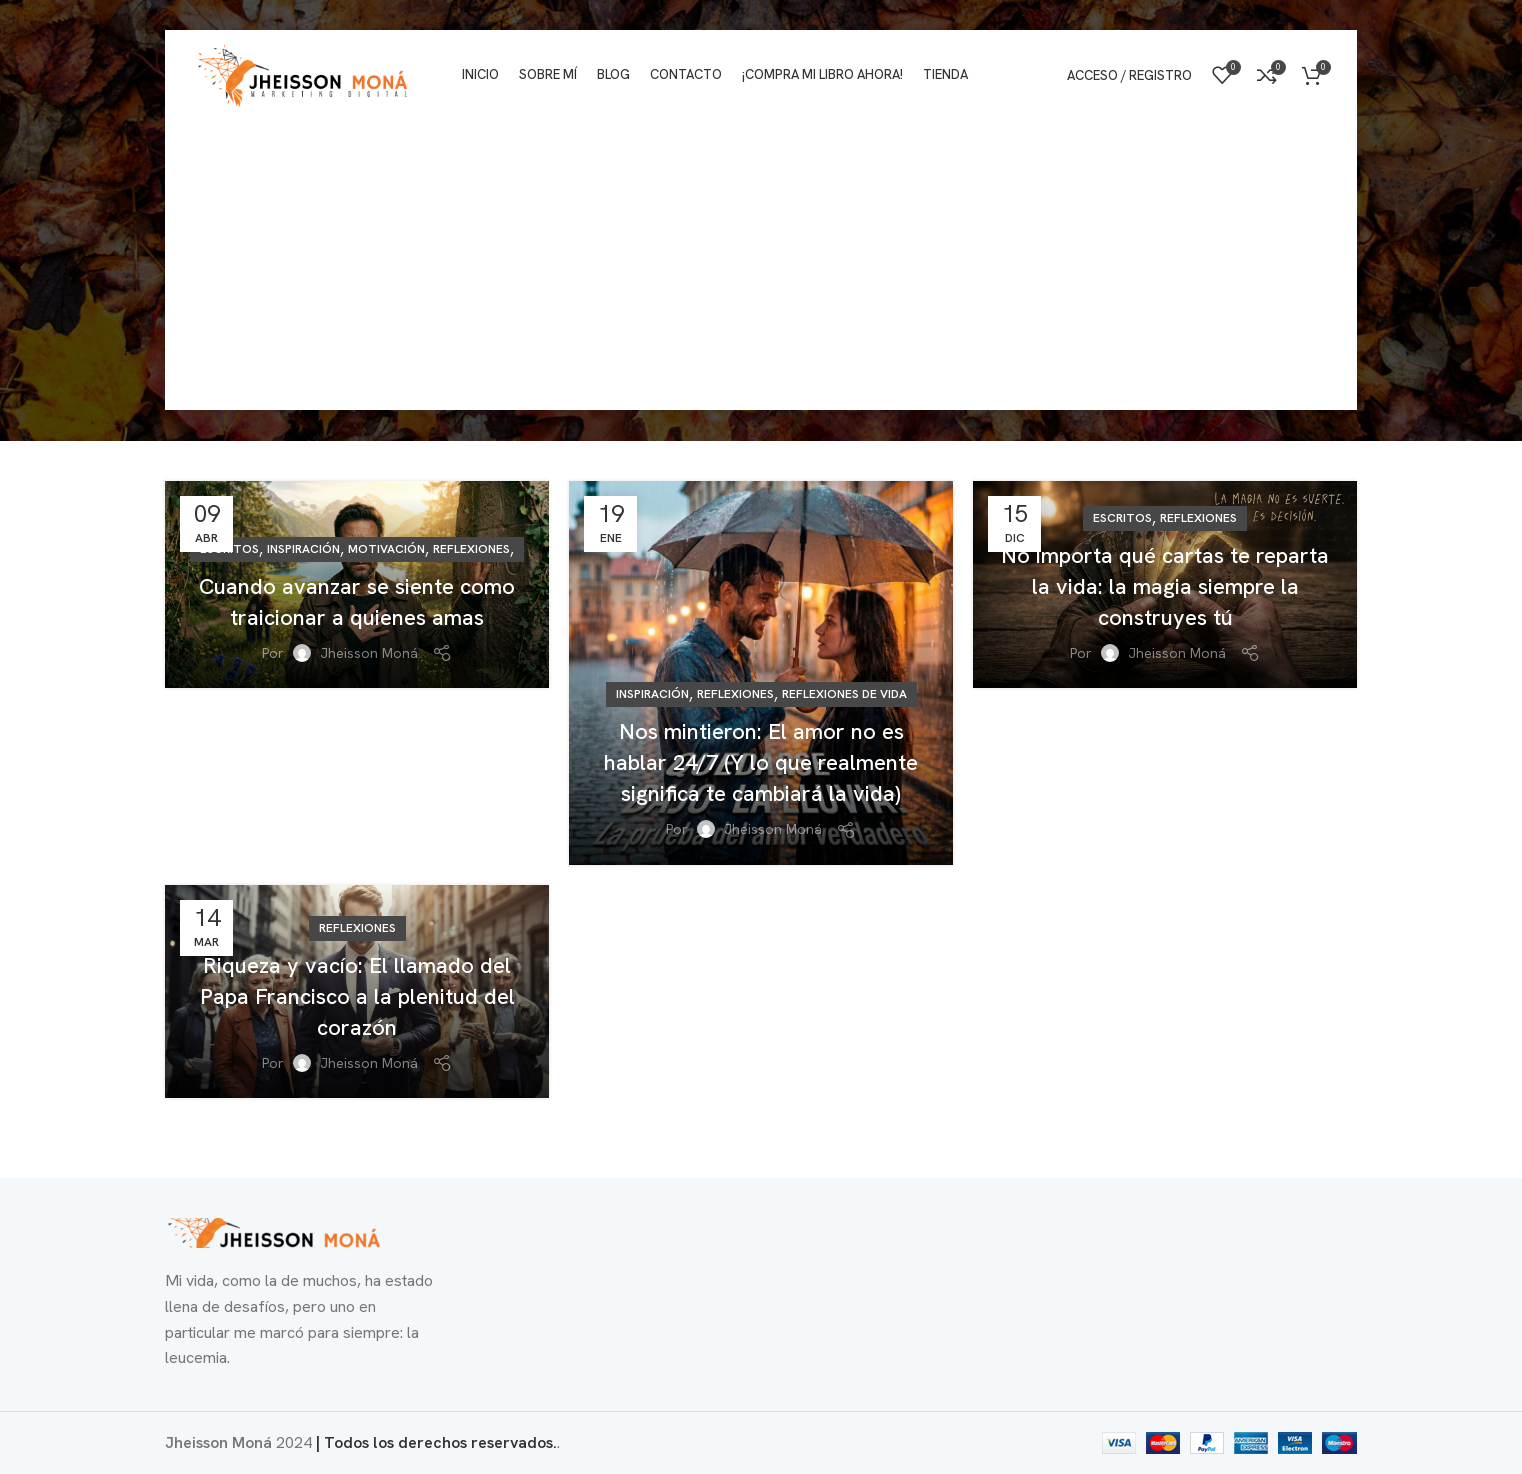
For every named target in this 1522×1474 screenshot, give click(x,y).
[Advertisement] (761, 270)
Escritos (1122, 518)
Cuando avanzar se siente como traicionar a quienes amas (357, 602)
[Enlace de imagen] (275, 1231)
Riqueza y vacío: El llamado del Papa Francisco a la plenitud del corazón (357, 996)
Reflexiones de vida (844, 694)
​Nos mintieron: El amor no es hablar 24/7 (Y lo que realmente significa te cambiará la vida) (761, 762)
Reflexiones (471, 549)
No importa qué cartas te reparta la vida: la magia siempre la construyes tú (1165, 586)
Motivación (386, 549)
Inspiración (303, 549)
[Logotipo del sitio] (303, 73)
